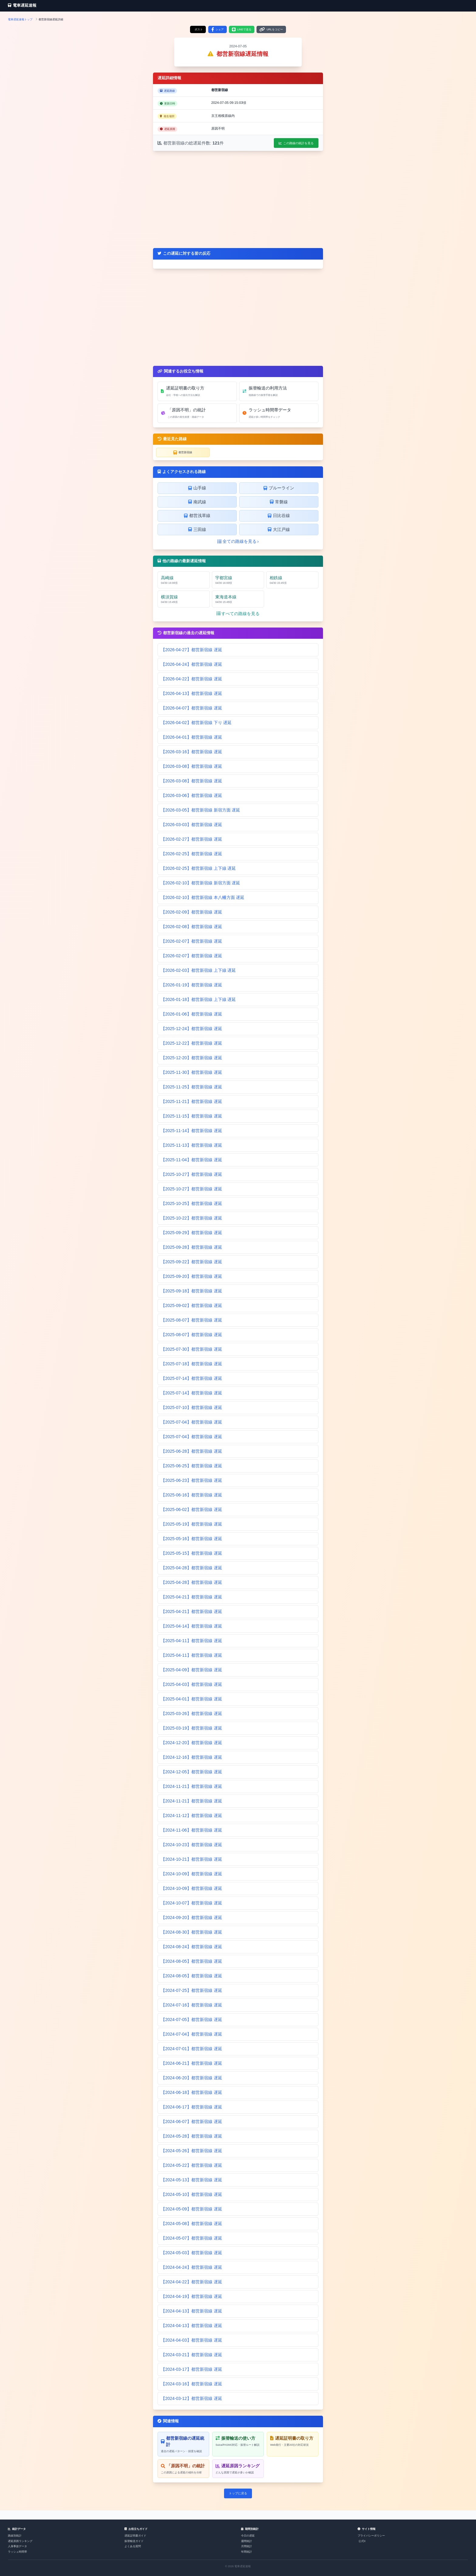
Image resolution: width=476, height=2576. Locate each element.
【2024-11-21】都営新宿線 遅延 (191, 1786)
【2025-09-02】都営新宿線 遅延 (191, 1305)
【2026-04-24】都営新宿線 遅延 (191, 664)
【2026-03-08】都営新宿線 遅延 (191, 766)
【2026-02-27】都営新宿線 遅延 (191, 839)
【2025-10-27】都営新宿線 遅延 (191, 1174)
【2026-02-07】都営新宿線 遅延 (191, 941)
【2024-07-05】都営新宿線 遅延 (191, 2019)
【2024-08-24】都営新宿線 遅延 (191, 1946)
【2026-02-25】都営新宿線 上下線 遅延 (198, 868)
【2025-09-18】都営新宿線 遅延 (191, 1290)
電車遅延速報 (22, 5)
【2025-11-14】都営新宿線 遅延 (191, 1130)
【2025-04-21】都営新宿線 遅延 (191, 1596)
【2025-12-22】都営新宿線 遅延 (191, 1043)
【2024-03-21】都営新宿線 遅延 (191, 2354)
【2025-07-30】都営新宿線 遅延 (191, 1349)
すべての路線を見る (238, 613)
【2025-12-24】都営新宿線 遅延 (191, 1028)
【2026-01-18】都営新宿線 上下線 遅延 (198, 999)
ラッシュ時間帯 (17, 2551)
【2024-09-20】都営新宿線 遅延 (191, 1917)
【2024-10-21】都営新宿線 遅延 (191, 1859)
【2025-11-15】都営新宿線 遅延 (191, 1116)
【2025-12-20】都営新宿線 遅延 (191, 1057)
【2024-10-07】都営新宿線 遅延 (191, 1903)
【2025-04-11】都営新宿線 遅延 (191, 1640)
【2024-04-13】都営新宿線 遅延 (191, 2311)
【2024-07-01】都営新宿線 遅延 (191, 2048)
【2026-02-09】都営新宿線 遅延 (191, 912)
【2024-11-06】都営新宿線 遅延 (191, 1830)
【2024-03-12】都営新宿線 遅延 (191, 2398)
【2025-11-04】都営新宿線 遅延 (191, 1159)
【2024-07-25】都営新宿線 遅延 (191, 1990)
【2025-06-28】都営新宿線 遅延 (191, 1451)
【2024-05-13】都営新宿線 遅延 (191, 2179)
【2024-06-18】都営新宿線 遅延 (191, 2092)
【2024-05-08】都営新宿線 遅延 (191, 2223)
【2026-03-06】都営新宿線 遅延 (191, 795)
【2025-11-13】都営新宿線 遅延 (191, 1145)
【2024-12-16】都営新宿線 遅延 (191, 1757)
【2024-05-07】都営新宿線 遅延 (191, 2238)
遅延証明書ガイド (135, 2535)
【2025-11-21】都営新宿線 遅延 (191, 1101)
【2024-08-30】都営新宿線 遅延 (191, 1932)
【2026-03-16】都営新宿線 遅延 (191, 751)
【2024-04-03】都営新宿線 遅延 (191, 2340)
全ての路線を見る (238, 541)
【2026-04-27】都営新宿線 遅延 (191, 649)
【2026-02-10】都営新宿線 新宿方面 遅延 (200, 882)
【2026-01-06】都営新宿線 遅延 (191, 1014)
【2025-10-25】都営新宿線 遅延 (191, 1203)
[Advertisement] (238, 199)
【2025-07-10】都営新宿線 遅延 (191, 1407)
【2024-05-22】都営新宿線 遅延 (191, 2165)
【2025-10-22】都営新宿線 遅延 (191, 1218)
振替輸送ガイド (134, 2541)
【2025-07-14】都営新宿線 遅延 (191, 1378)
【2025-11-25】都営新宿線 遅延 (191, 1086)
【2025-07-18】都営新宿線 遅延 (191, 1363)
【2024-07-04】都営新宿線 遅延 (191, 2034)
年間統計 (246, 2551)
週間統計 (246, 2541)
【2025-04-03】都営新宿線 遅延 (191, 1684)
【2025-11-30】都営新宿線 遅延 (191, 1072)
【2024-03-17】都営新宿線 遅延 (191, 2369)
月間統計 (246, 2546)
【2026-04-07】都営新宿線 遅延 (191, 708)
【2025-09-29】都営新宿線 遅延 (191, 1232)
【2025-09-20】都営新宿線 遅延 (191, 1276)
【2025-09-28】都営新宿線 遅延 (191, 1247)
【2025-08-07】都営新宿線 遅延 (191, 1320)
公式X (362, 2541)
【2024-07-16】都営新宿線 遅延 (191, 2005)
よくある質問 (132, 2546)
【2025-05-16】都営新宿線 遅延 (191, 1538)
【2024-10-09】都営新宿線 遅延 (191, 1873)
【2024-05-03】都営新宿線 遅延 (191, 2252)
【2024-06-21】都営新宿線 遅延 (191, 2063)
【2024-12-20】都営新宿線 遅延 (191, 1742)
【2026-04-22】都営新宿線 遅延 (191, 678)
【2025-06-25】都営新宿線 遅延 (191, 1465)
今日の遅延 (248, 2535)
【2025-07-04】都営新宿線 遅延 (191, 1422)
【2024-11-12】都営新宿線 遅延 (191, 1815)
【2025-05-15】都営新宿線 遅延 (191, 1553)
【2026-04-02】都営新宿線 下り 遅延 (196, 722)
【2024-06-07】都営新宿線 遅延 (191, 2121)
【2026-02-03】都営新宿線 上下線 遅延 (198, 970)
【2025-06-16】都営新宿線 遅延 (191, 1494)
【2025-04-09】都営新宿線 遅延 (191, 1669)
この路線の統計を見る (296, 143)
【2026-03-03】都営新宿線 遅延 (191, 824)
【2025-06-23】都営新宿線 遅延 (191, 1480)
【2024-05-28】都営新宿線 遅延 (191, 2136)
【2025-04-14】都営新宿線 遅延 (191, 1626)
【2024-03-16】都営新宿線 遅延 (191, 2383)
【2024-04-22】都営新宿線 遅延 (191, 2281)
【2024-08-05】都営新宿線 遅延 (191, 1961)
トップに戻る (238, 2493)
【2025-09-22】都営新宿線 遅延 (191, 1261)
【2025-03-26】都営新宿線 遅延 (191, 1713)
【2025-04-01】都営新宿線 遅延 (191, 1698)
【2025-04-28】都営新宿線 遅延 (191, 1567)
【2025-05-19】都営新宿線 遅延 (191, 1524)
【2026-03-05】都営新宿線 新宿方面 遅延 (200, 810)
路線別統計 (15, 2535)
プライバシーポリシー (371, 2535)
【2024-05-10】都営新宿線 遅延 (191, 2194)
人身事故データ (17, 2546)
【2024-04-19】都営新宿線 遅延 (191, 2296)
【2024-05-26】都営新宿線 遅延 (191, 2150)
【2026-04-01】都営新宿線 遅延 (191, 737)
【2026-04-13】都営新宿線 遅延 (191, 693)
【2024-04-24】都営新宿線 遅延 (191, 2267)
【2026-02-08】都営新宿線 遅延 (191, 926)
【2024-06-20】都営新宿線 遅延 (191, 2077)
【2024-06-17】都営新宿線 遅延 (191, 2107)
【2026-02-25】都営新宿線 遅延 (191, 853)
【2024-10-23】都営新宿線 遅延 (191, 1844)
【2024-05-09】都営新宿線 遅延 (191, 2209)
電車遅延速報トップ (20, 19)
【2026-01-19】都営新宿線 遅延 (191, 984)
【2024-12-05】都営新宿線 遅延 (191, 1771)
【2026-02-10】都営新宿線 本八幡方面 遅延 (202, 897)
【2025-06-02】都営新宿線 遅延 (191, 1509)
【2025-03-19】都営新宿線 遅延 (191, 1728)
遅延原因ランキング (20, 2541)
